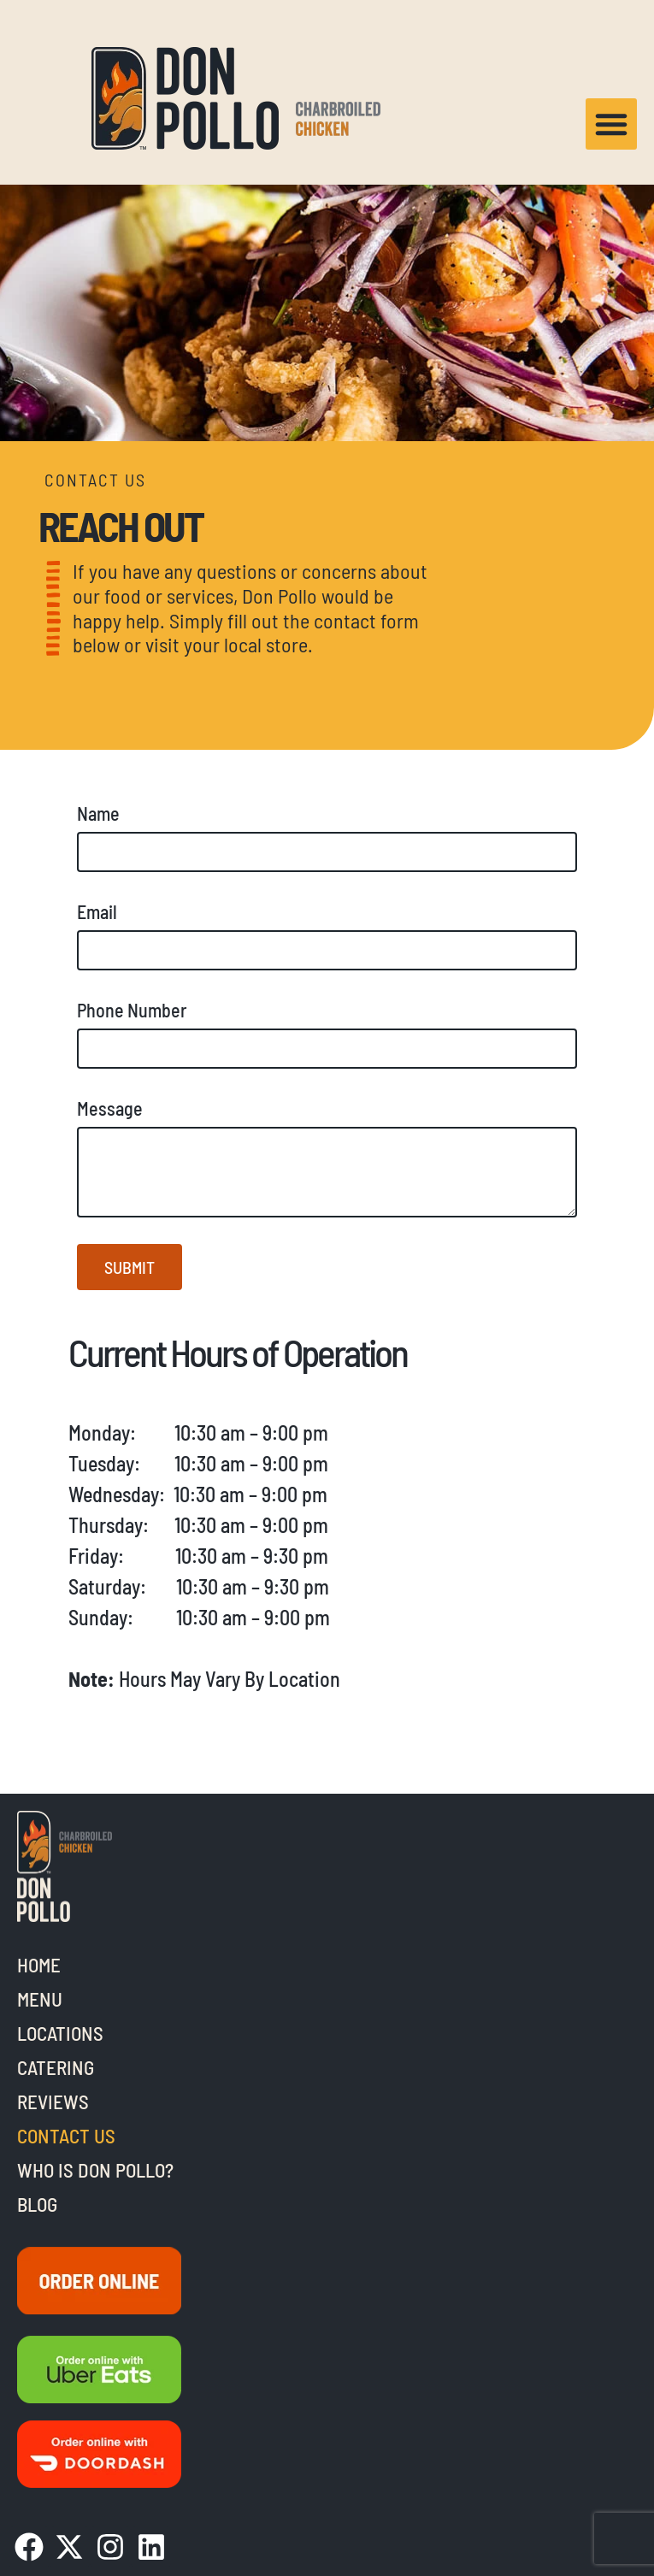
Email (97, 911)
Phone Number (132, 1010)
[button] (611, 124)
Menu (39, 1999)
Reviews (53, 2101)
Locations (60, 2033)
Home (39, 1965)
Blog (37, 2204)
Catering (55, 2067)
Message (110, 1108)
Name (98, 813)
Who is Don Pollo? (95, 2170)
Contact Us (66, 2136)
